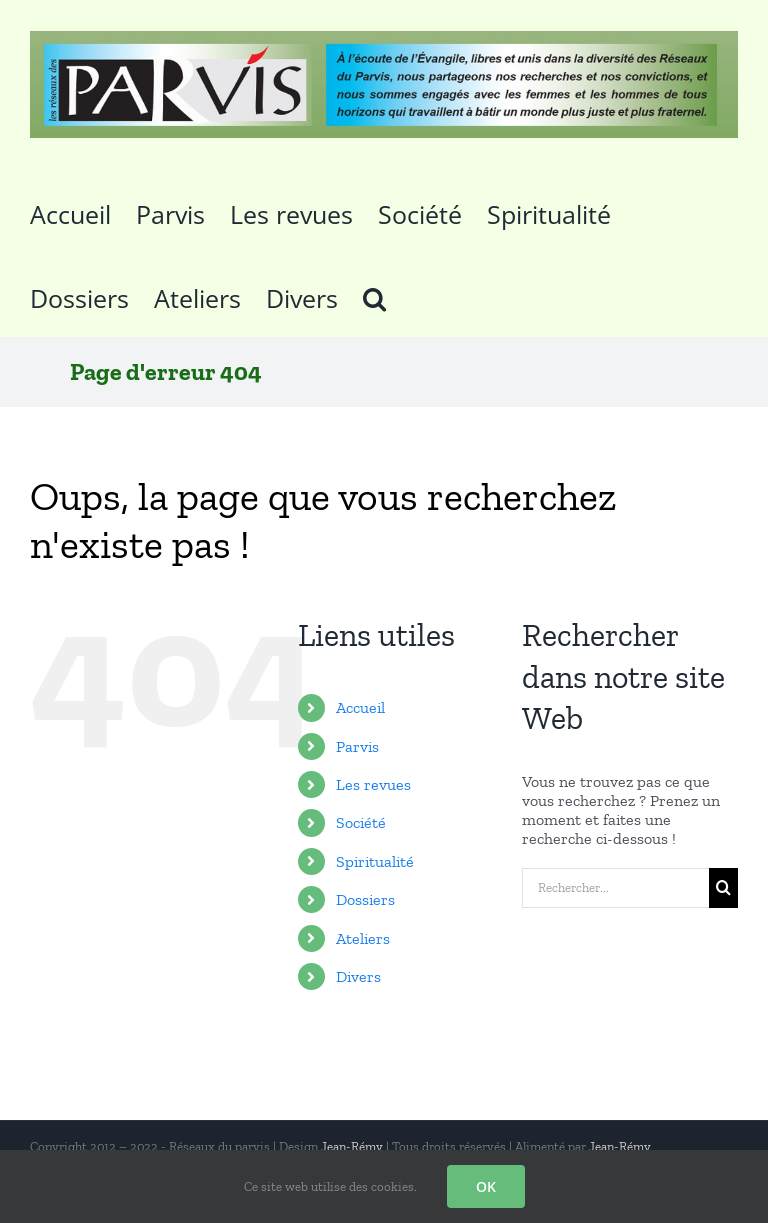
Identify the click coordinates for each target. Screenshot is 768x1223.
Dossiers (365, 899)
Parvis (357, 746)
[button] (374, 295)
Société (361, 822)
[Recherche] (723, 888)
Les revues (373, 784)
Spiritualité (375, 861)
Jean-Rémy (352, 1146)
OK (486, 1186)
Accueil (360, 707)
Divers (358, 976)
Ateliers (363, 938)
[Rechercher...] (615, 888)
